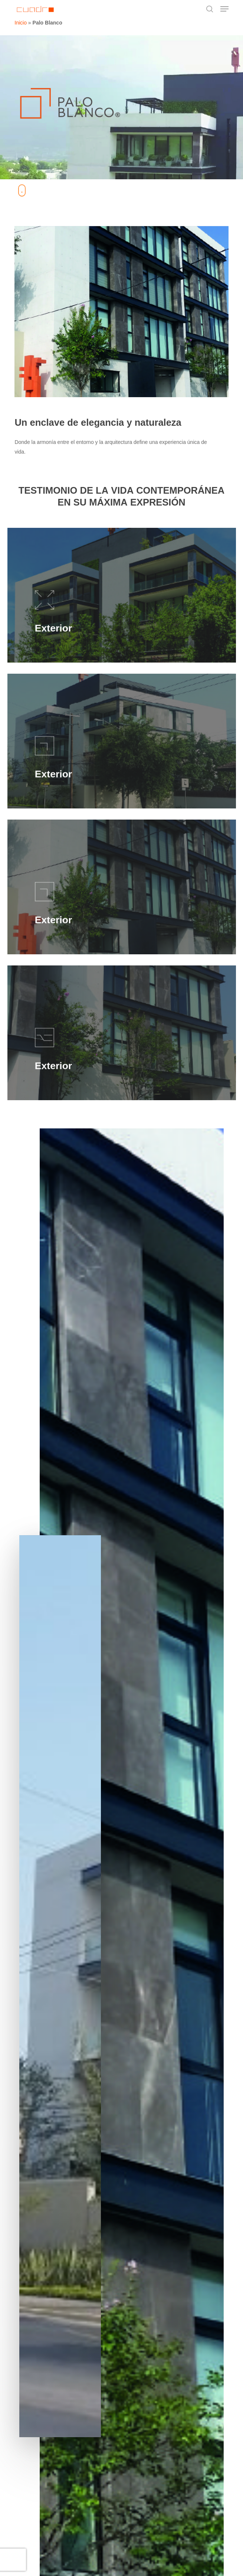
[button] (224, 9)
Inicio (20, 23)
